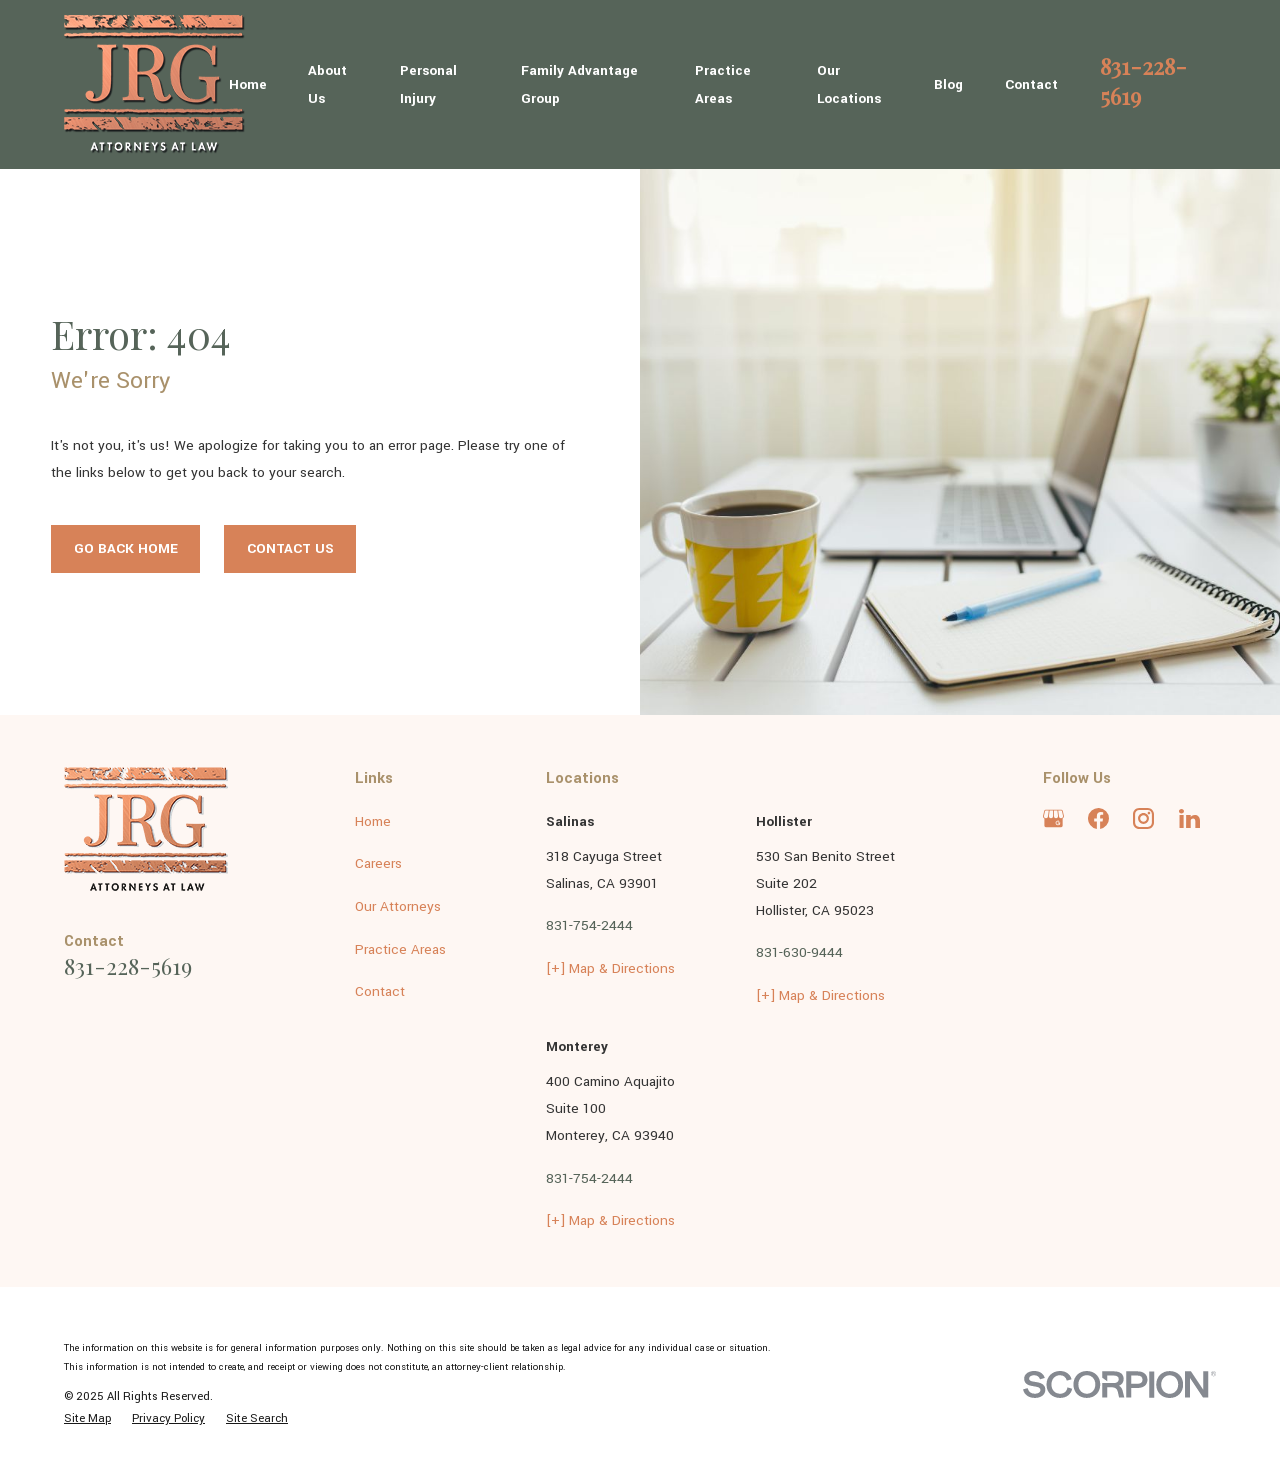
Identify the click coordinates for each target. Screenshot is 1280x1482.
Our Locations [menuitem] (849, 84)
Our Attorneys (398, 906)
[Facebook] (1098, 818)
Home (373, 821)
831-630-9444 (799, 952)
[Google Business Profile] (1053, 818)
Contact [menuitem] (1031, 84)
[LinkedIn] (1189, 818)
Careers (378, 863)
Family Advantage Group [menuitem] (579, 84)
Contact (380, 991)
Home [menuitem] (248, 84)
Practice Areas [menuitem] (723, 84)
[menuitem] (87, 1418)
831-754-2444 (589, 925)
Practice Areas (400, 949)
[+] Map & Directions (610, 968)
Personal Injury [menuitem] (428, 84)
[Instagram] (1143, 818)
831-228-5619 (1143, 80)
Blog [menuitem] (948, 84)
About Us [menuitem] (327, 84)
